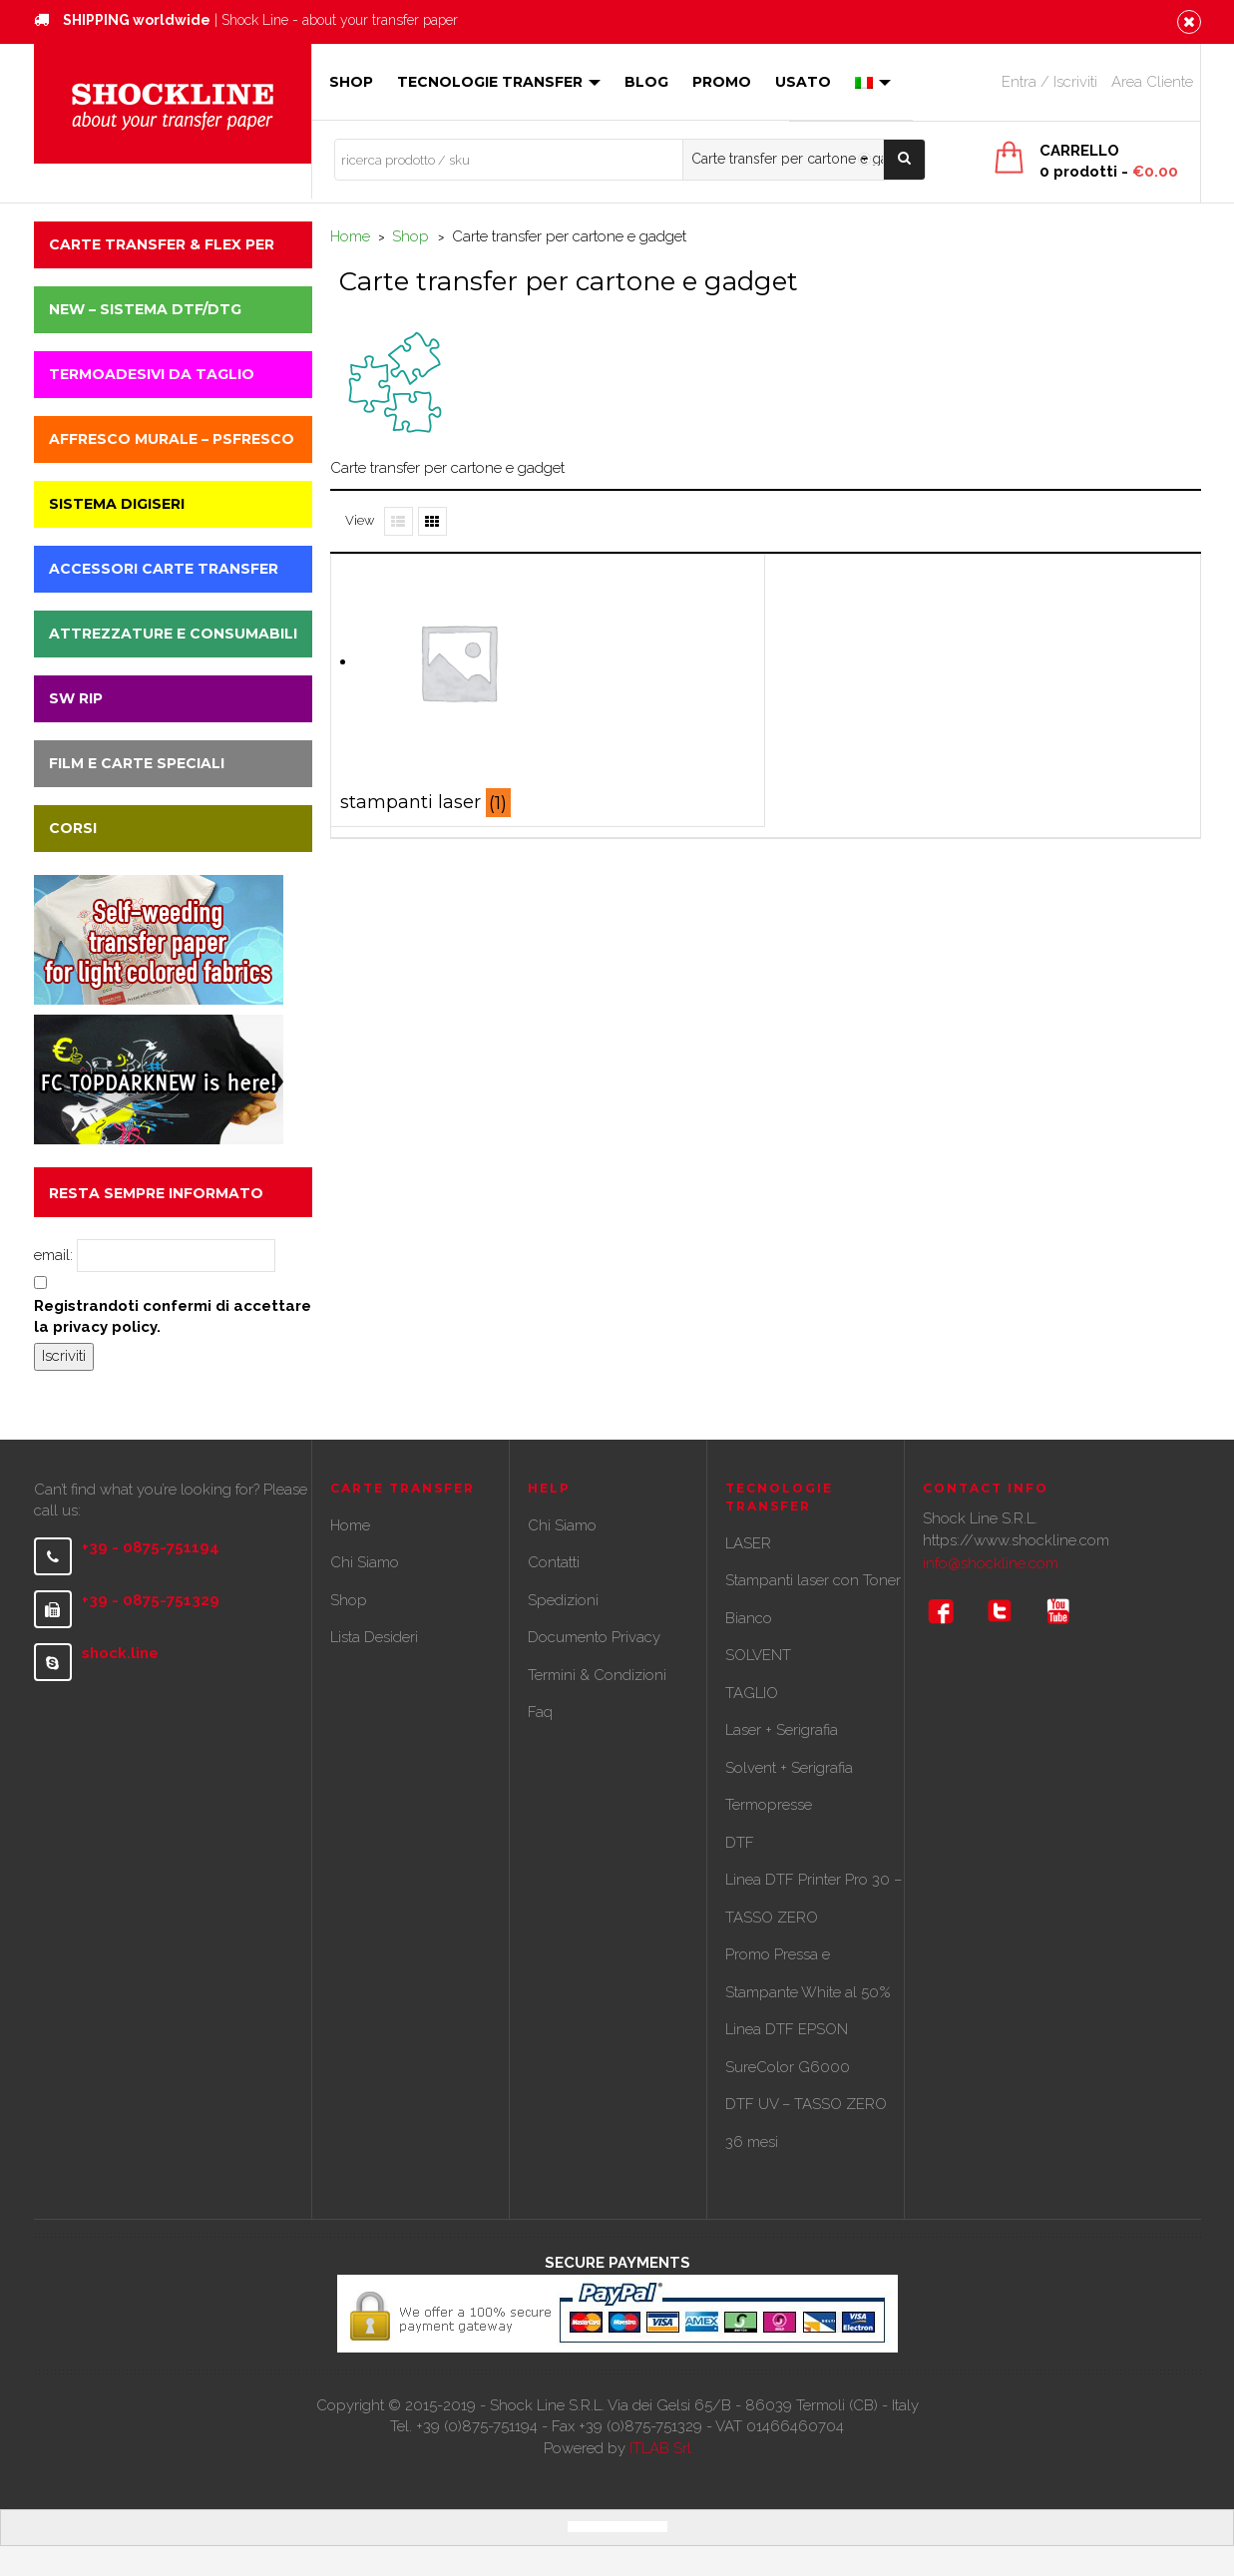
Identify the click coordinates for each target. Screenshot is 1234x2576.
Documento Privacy (594, 1637)
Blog (646, 82)
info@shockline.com (990, 1563)
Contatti (554, 1562)
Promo (721, 82)
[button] (173, 244)
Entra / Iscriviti (1049, 82)
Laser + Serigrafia (781, 1730)
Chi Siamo (364, 1562)
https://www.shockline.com (1016, 1540)
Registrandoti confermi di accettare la (172, 1316)
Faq (540, 1712)
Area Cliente (1152, 82)
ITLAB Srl (660, 2448)
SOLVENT (758, 1655)
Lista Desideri (374, 1637)
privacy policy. (107, 1327)
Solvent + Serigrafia (789, 1768)
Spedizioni (563, 1600)
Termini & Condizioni (597, 1675)
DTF (739, 1843)
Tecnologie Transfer (499, 82)
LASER (748, 1543)
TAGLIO (751, 1693)
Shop (351, 82)
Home (350, 236)
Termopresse (768, 1805)
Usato (803, 82)
